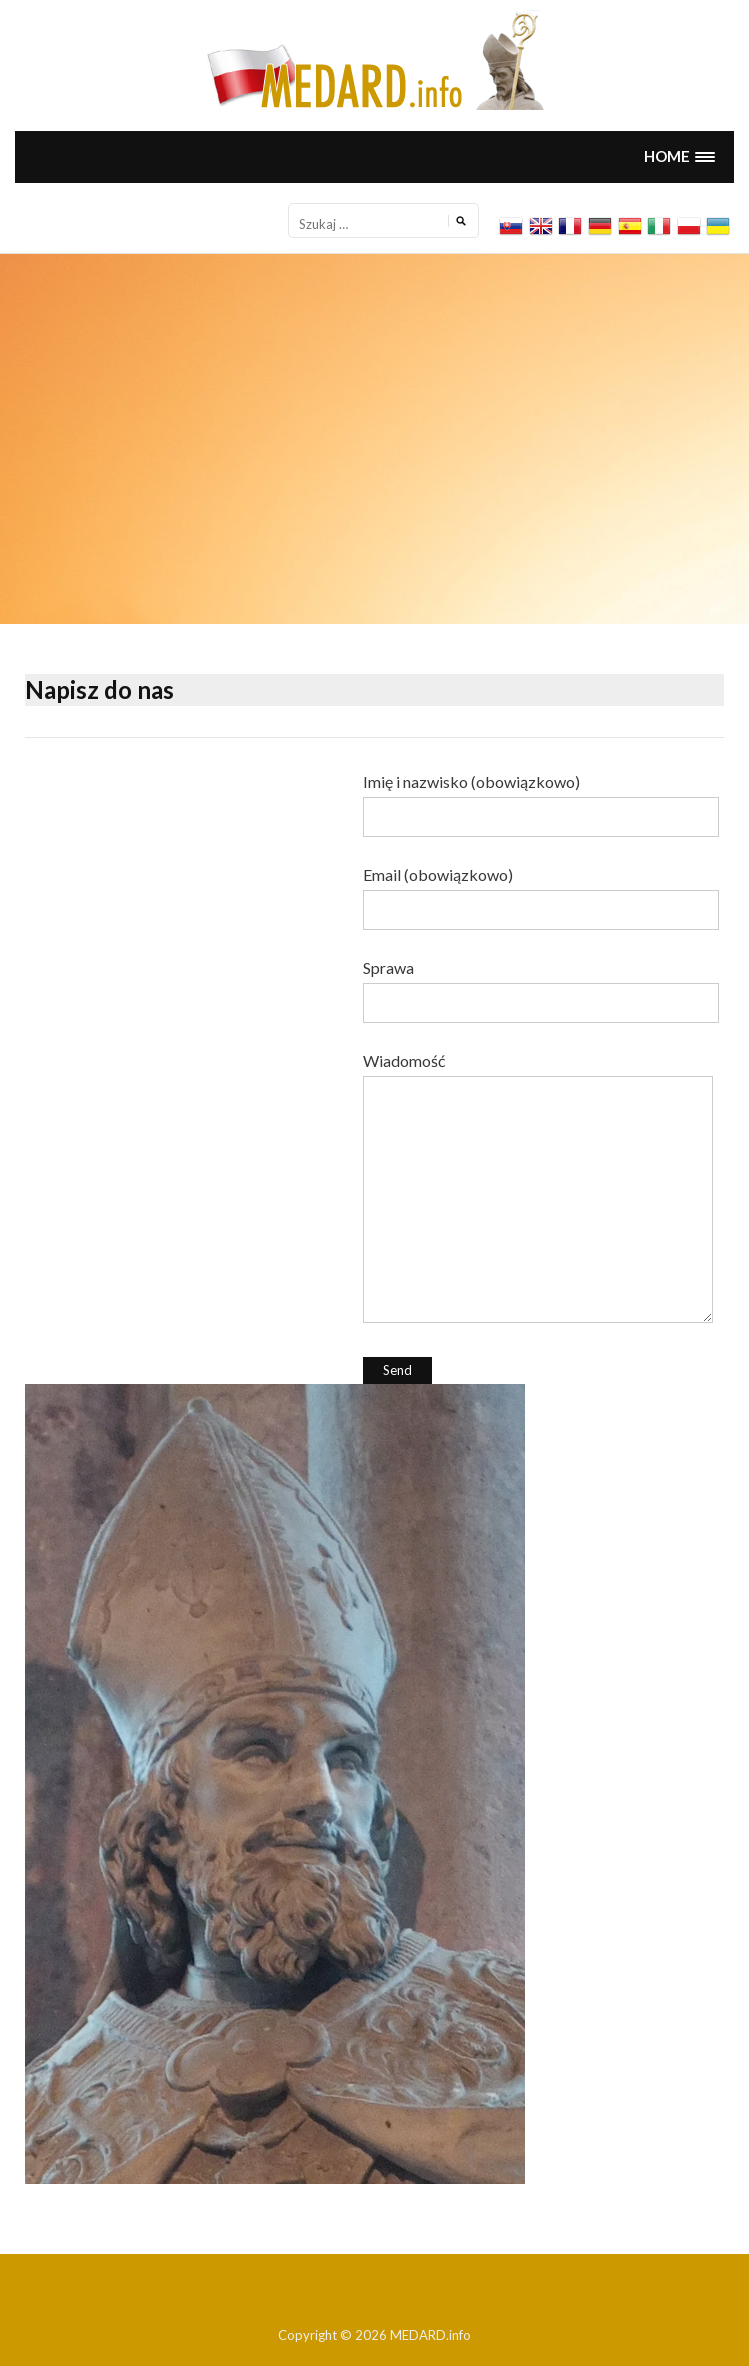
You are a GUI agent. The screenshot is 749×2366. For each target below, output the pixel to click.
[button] (679, 156)
